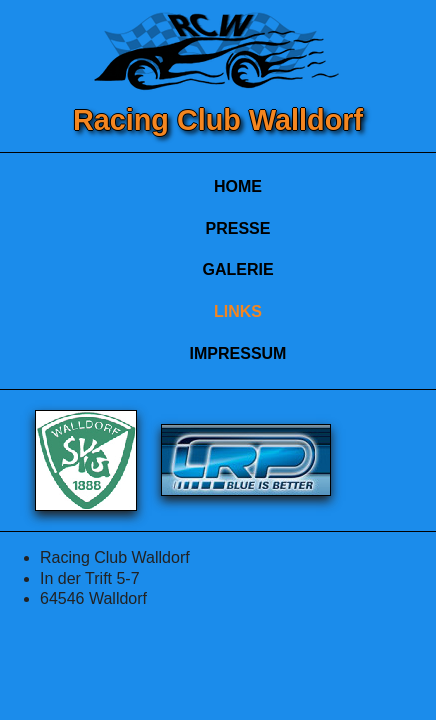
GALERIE (237, 269)
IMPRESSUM (238, 353)
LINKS (238, 311)
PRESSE (238, 228)
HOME (238, 186)
